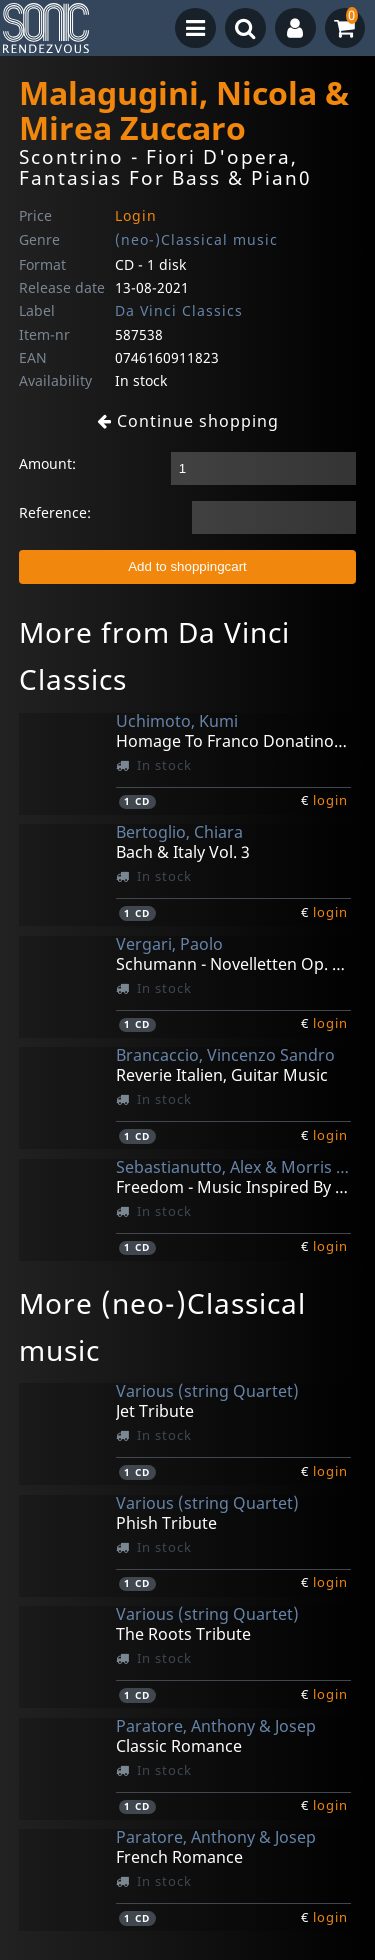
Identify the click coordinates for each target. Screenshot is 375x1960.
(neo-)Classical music (196, 239)
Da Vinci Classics (179, 310)
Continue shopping (188, 421)
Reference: (55, 512)
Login (136, 215)
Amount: (47, 463)
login (330, 800)
